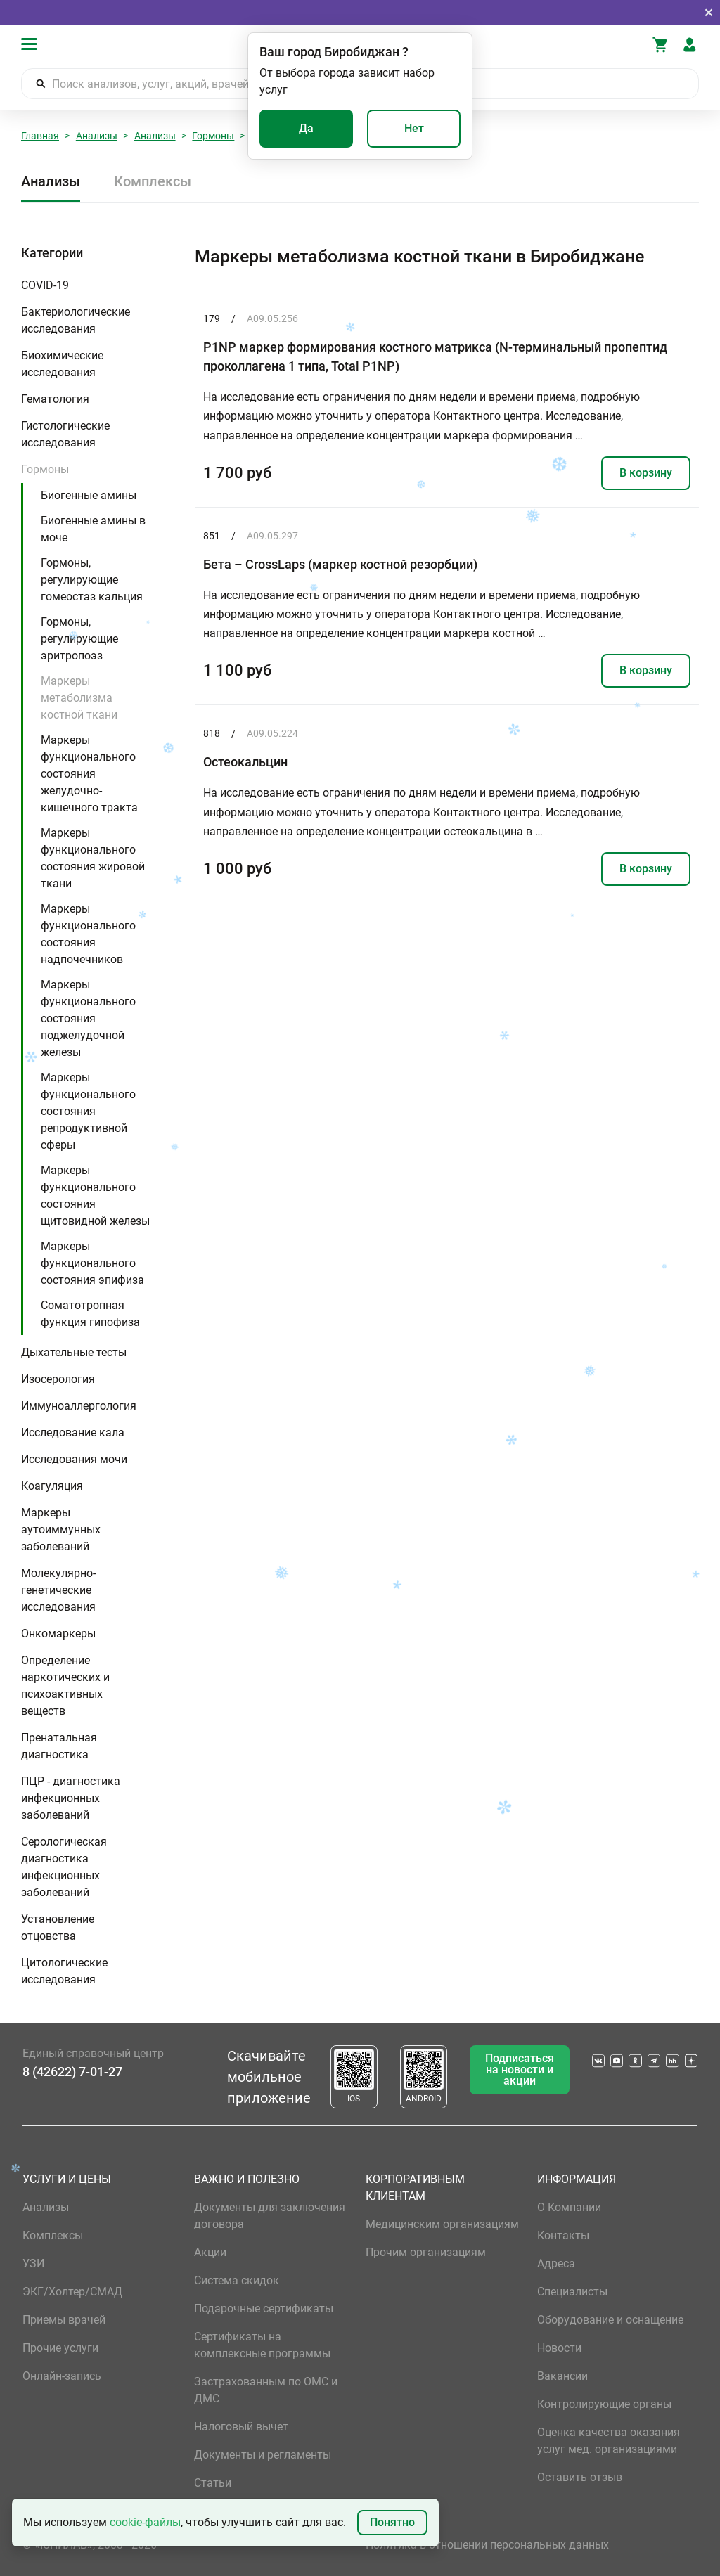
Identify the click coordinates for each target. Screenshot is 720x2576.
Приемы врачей (63, 2319)
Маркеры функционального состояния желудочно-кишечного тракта (89, 773)
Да (306, 128)
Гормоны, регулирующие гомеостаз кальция (92, 579)
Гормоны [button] (45, 469)
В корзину (645, 472)
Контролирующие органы (604, 2404)
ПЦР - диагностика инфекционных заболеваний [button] (70, 1798)
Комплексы (152, 181)
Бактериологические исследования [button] (75, 320)
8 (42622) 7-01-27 (72, 2071)
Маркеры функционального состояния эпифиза (92, 1263)
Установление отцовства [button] (57, 1927)
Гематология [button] (55, 399)
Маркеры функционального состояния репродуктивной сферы (88, 1111)
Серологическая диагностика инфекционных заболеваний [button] (64, 1867)
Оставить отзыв (579, 2477)
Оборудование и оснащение (610, 2319)
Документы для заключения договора (269, 2216)
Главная (40, 135)
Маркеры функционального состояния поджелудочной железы (88, 1018)
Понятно (392, 2522)
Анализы (96, 135)
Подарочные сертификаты (263, 2308)
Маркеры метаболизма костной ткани (79, 697)
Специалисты (572, 2291)
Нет (414, 128)
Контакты (563, 2235)
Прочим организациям (426, 2252)
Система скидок (236, 2280)
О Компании (569, 2207)
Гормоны (213, 135)
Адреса (556, 2263)
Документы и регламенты (262, 2454)
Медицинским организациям (442, 2224)
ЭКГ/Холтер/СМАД (72, 2291)
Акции (210, 2252)
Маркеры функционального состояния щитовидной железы (95, 1196)
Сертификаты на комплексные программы (262, 2345)
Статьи (212, 2483)
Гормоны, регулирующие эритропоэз (79, 638)
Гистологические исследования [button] (65, 434)
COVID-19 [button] (45, 285)
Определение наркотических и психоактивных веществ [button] (65, 1686)
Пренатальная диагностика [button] (59, 1746)
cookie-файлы (145, 2522)
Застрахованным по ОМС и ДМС (266, 2390)
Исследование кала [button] (72, 1432)
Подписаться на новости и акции (519, 2069)
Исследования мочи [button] (74, 1459)
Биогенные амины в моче (93, 529)
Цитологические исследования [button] (64, 1971)
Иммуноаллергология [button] (78, 1405)
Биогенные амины (88, 495)
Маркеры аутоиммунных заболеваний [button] (61, 1529)
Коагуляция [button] (52, 1486)
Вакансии (562, 2376)
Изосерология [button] (58, 1379)
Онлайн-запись (61, 2376)
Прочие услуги (60, 2348)
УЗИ (33, 2263)
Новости (559, 2348)
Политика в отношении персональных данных (487, 2544)
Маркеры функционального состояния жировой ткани (93, 858)
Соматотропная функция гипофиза (90, 1314)
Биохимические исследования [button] (62, 364)
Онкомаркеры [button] (58, 1633)
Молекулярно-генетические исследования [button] (58, 1590)
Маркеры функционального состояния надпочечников (88, 934)
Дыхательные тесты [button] (74, 1352)
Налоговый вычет (241, 2426)
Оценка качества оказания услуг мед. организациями (608, 2441)
